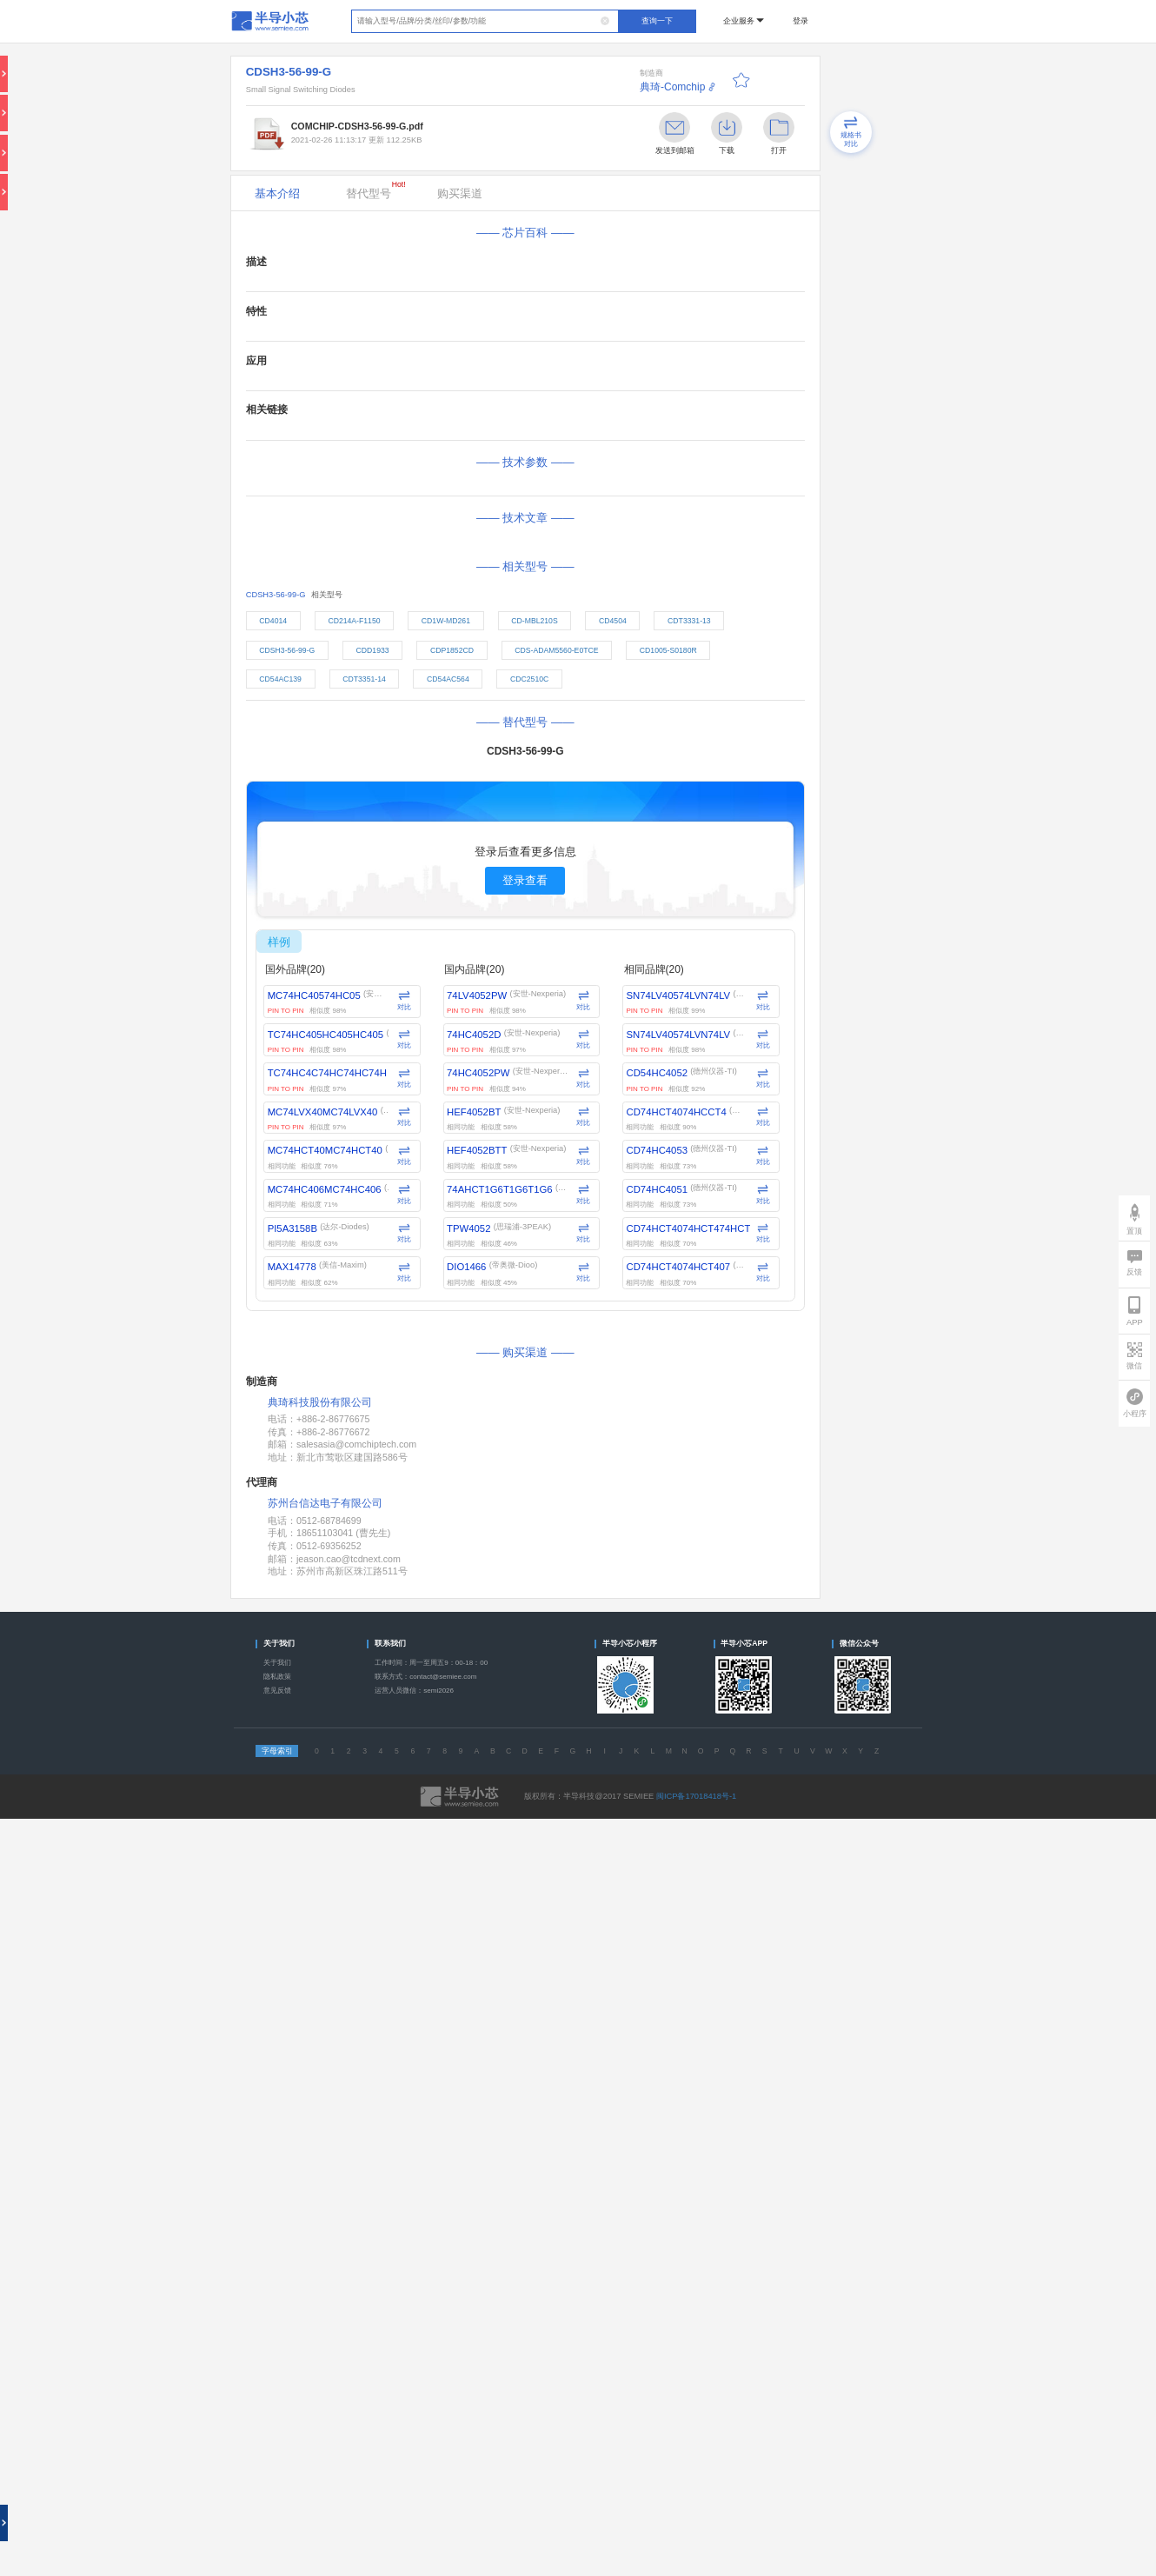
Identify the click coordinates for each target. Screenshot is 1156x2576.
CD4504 (613, 620)
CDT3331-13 (689, 620)
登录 (800, 21)
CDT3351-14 (364, 679)
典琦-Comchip (672, 87)
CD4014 (273, 620)
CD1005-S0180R (668, 650)
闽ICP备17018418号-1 (696, 1796)
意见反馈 (277, 1690)
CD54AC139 (280, 679)
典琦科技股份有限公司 (320, 1402)
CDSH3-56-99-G (287, 650)
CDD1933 (372, 650)
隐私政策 (277, 1677)
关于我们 (277, 1663)
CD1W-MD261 (446, 620)
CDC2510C (529, 679)
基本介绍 (277, 193)
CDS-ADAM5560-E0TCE (556, 650)
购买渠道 (459, 193)
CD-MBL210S (534, 620)
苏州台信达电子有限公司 (325, 1503)
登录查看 (525, 880)
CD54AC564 (448, 679)
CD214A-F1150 (354, 620)
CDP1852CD (452, 650)
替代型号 (376, 190)
